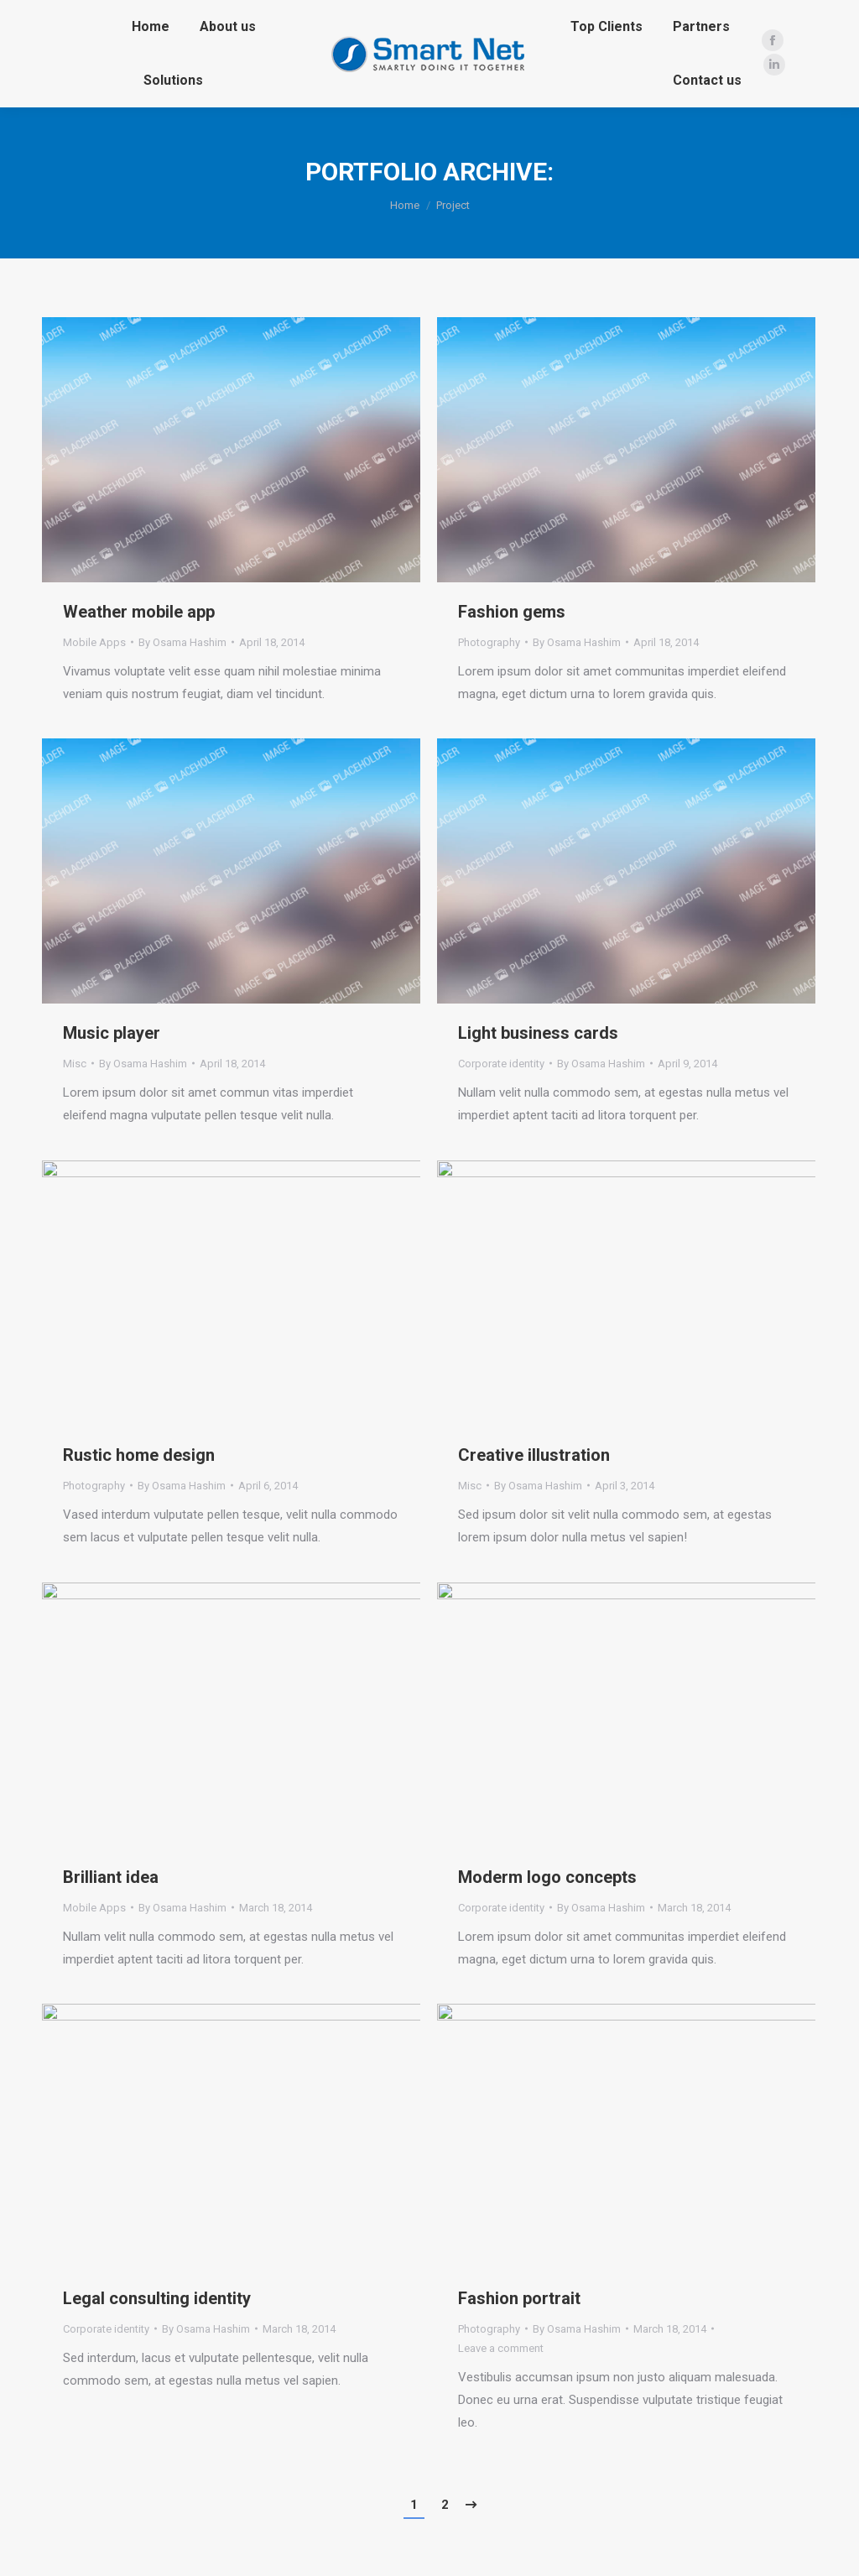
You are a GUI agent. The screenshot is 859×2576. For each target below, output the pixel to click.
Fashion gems (511, 612)
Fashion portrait (519, 2298)
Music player (111, 1033)
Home (404, 205)
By (182, 642)
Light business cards (538, 1033)
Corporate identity (501, 1063)
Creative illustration (534, 1455)
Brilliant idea (111, 1877)
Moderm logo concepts (547, 1877)
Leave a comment (501, 2348)
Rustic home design (139, 1455)
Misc (74, 1063)
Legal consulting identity (157, 2298)
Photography (489, 642)
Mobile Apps (94, 642)
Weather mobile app (139, 612)
